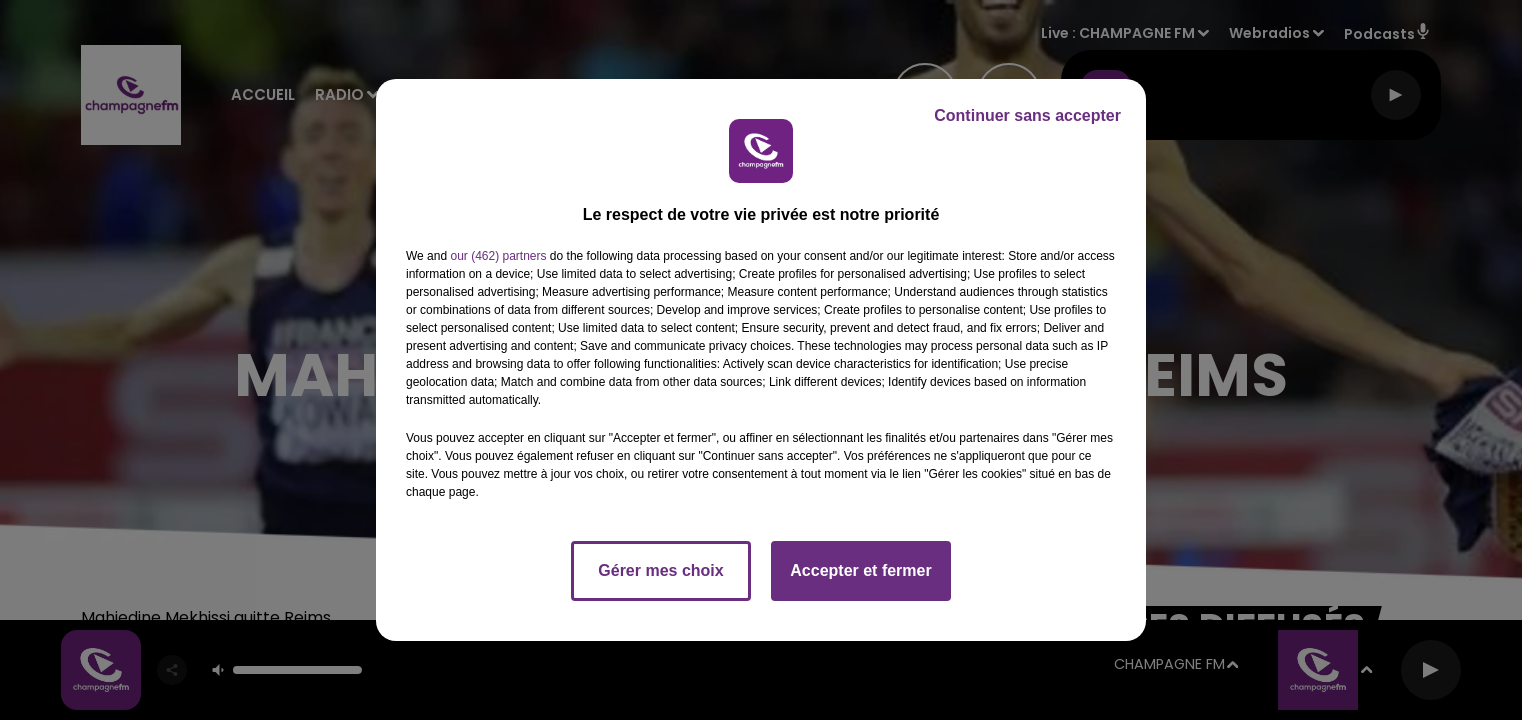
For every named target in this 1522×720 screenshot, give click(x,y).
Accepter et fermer (860, 570)
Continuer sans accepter (1027, 115)
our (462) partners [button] (498, 256)
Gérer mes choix (660, 570)
